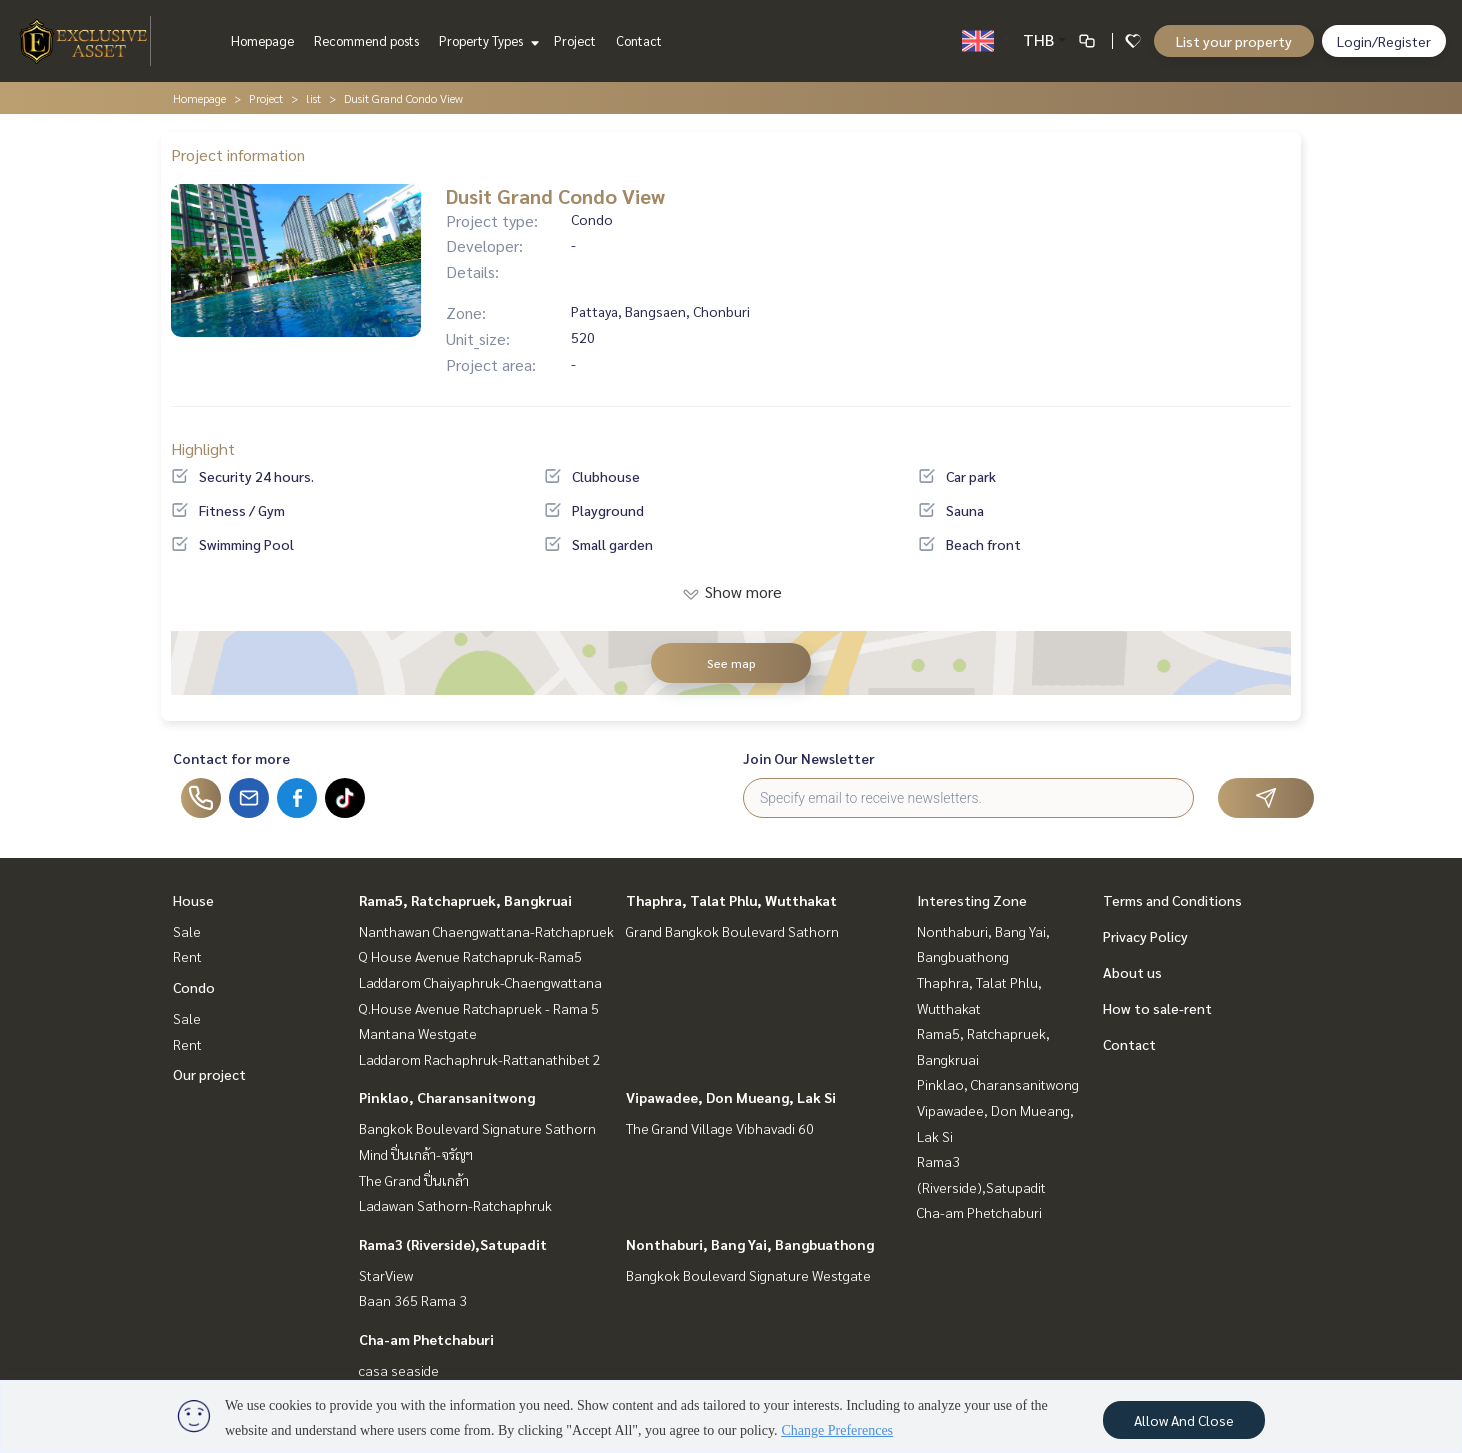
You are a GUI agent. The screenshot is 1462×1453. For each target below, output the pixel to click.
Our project (209, 1074)
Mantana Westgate (418, 1033)
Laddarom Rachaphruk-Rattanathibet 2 (480, 1059)
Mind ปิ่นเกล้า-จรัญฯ (416, 1154)
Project (575, 40)
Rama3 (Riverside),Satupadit (453, 1244)
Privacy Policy (1145, 936)
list (313, 98)
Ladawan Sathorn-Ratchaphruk (455, 1205)
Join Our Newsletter (809, 758)
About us (1132, 972)
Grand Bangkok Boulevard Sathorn (732, 931)
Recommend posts (366, 40)
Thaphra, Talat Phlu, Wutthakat (731, 900)
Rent (187, 956)
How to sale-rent (1157, 1008)
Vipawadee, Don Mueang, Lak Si (731, 1097)
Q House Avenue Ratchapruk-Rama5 (470, 956)
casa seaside (399, 1370)
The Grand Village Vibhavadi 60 (720, 1128)
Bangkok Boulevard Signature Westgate (748, 1275)
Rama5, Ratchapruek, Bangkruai (465, 900)
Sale (187, 931)
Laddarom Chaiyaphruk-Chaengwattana (480, 982)
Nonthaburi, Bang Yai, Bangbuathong (750, 1244)
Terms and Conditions (1172, 900)
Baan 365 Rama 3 (413, 1300)
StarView (386, 1275)
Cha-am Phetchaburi (426, 1339)
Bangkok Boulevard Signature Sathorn (477, 1128)
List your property (1234, 41)
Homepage (262, 40)
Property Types (486, 40)
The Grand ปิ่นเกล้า (414, 1180)
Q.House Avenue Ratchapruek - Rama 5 (479, 1008)
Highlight (203, 448)
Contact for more (231, 758)
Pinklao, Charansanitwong (447, 1097)
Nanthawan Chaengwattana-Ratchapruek (486, 931)
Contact (639, 40)
